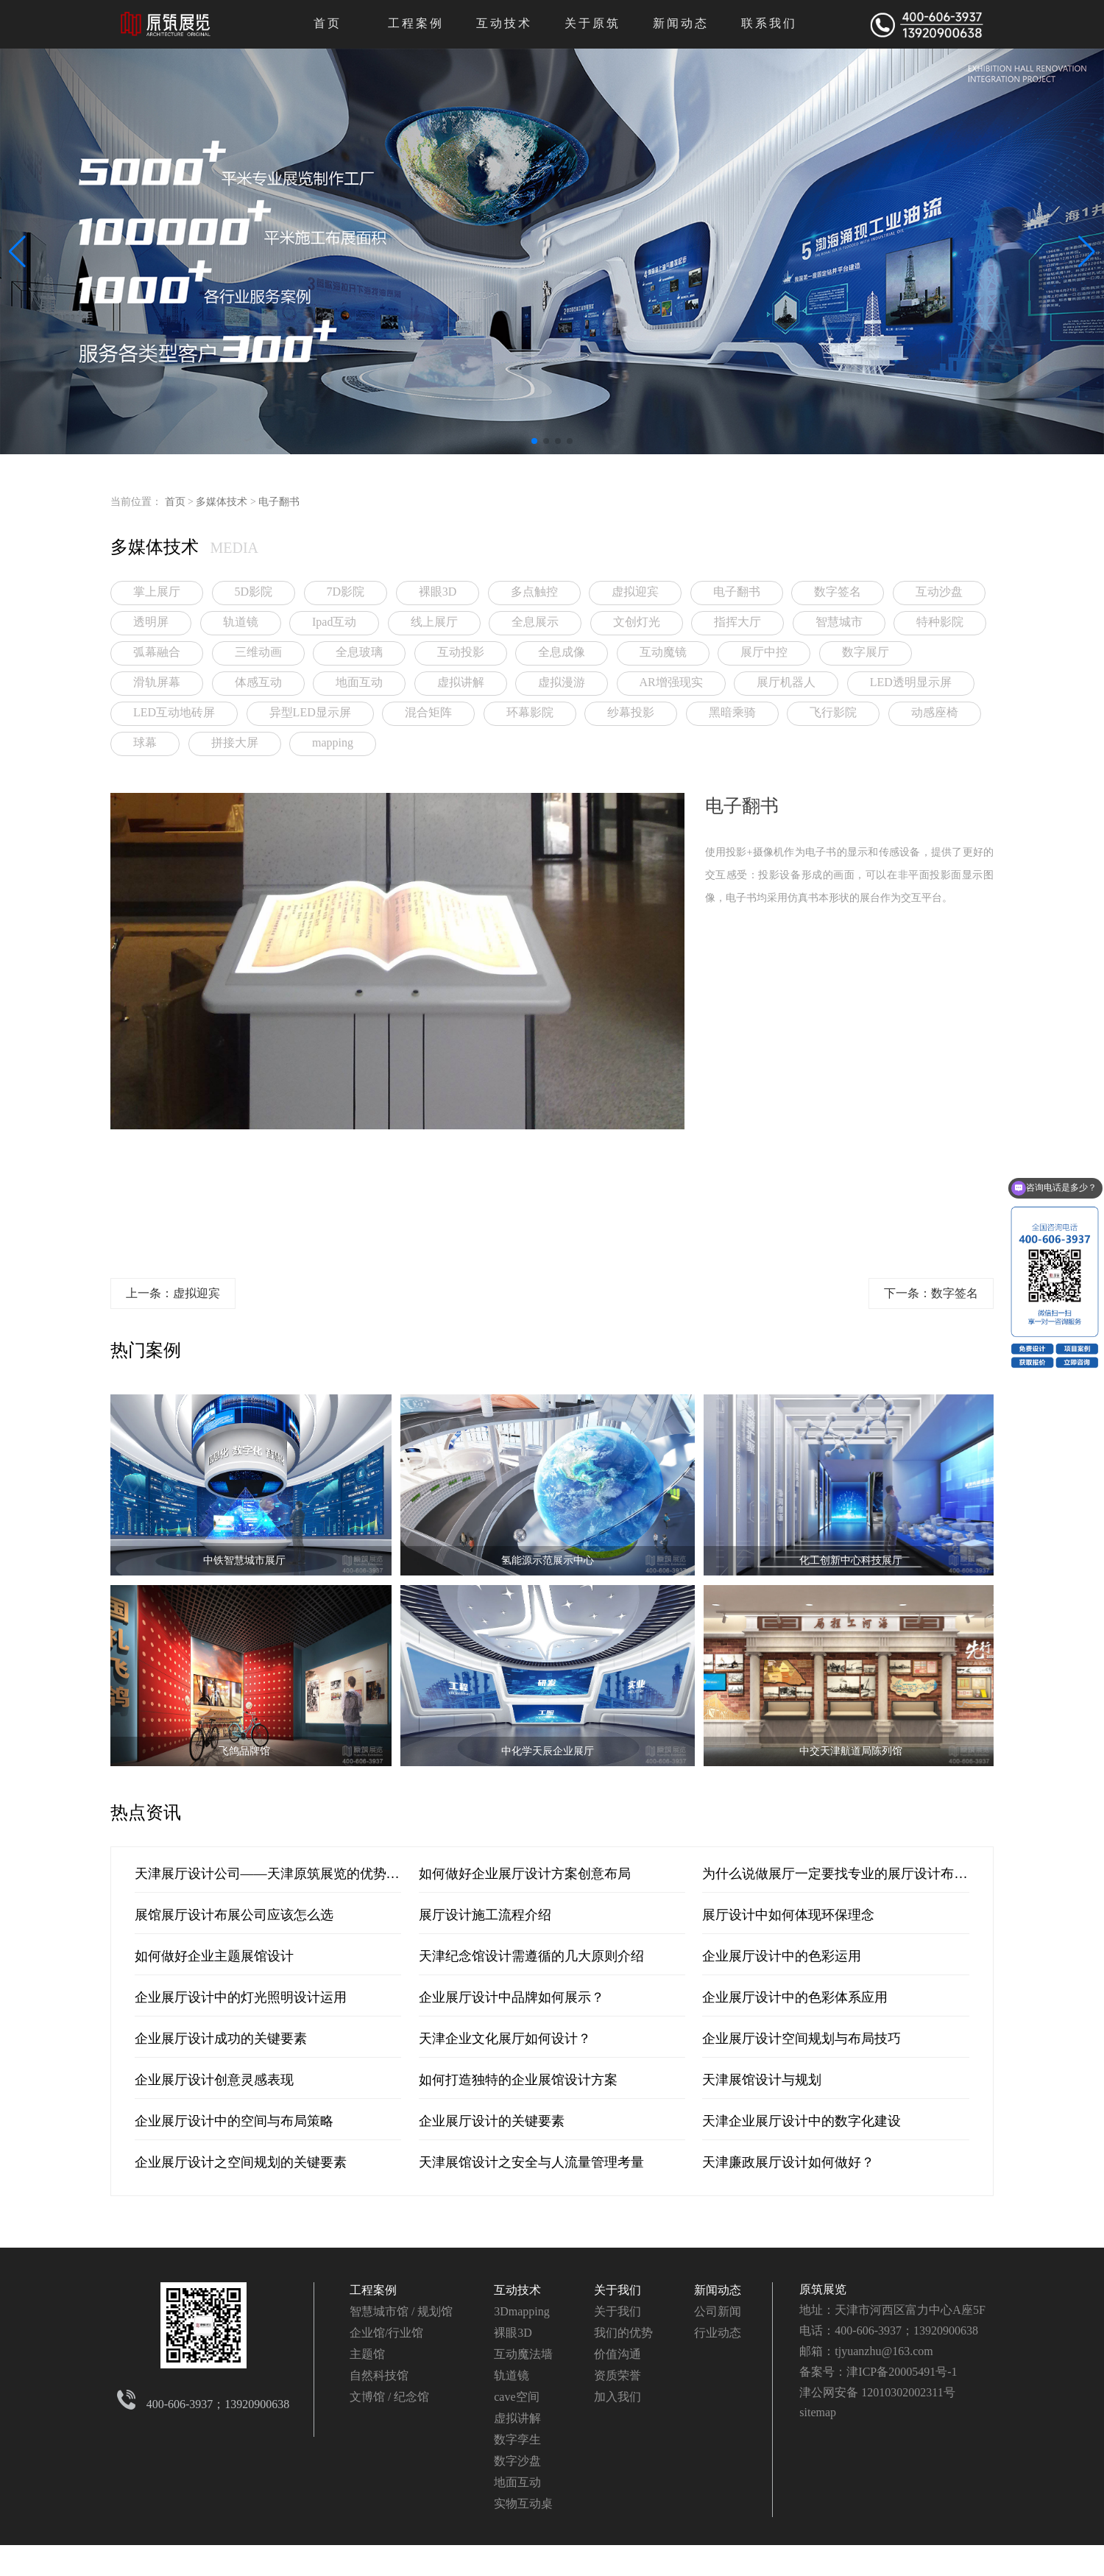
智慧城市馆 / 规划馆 (401, 2311)
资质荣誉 (617, 2375)
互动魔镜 (663, 652)
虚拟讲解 (460, 682)
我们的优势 (623, 2332)
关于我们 (617, 2290)
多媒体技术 (221, 501)
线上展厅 (434, 621)
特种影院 (939, 621)
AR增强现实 (671, 682)
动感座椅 (934, 712)
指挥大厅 (737, 621)
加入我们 (617, 2396)
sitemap (817, 2412)
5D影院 (254, 591)
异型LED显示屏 (310, 712)
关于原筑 (592, 23)
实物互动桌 (523, 2503)
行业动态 (717, 2332)
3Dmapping (522, 2311)
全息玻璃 (359, 652)
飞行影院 (833, 712)
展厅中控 (764, 652)
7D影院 (346, 591)
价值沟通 (617, 2354)
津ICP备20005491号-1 (901, 2371)
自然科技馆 (379, 2375)
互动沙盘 (939, 591)
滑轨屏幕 (156, 682)
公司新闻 (717, 2311)
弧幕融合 (156, 652)
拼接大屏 (234, 742)
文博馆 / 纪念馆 (389, 2396)
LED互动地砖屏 (174, 712)
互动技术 (504, 23)
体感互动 (258, 682)
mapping (332, 742)
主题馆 (367, 2354)
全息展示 (535, 621)
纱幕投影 (630, 712)
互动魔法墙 (523, 2354)
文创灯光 (636, 621)
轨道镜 (240, 621)
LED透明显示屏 (911, 682)
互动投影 (460, 652)
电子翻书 (279, 501)
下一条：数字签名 (931, 1293)
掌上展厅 (156, 591)
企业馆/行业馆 (386, 2332)
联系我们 (769, 23)
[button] (534, 441)
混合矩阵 (428, 712)
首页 (328, 23)
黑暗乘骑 (732, 712)
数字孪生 (517, 2439)
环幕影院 (529, 712)
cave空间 (516, 2396)
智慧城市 (839, 621)
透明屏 (151, 621)
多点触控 (534, 591)
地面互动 (359, 682)
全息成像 (561, 652)
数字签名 (837, 591)
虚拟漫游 (561, 682)
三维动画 (258, 652)
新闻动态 (681, 23)
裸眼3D (438, 591)
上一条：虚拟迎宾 (173, 1293)
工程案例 (416, 23)
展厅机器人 (786, 682)
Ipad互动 (334, 621)
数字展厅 (865, 652)
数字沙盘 (517, 2461)
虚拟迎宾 (635, 591)
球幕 (145, 742)
